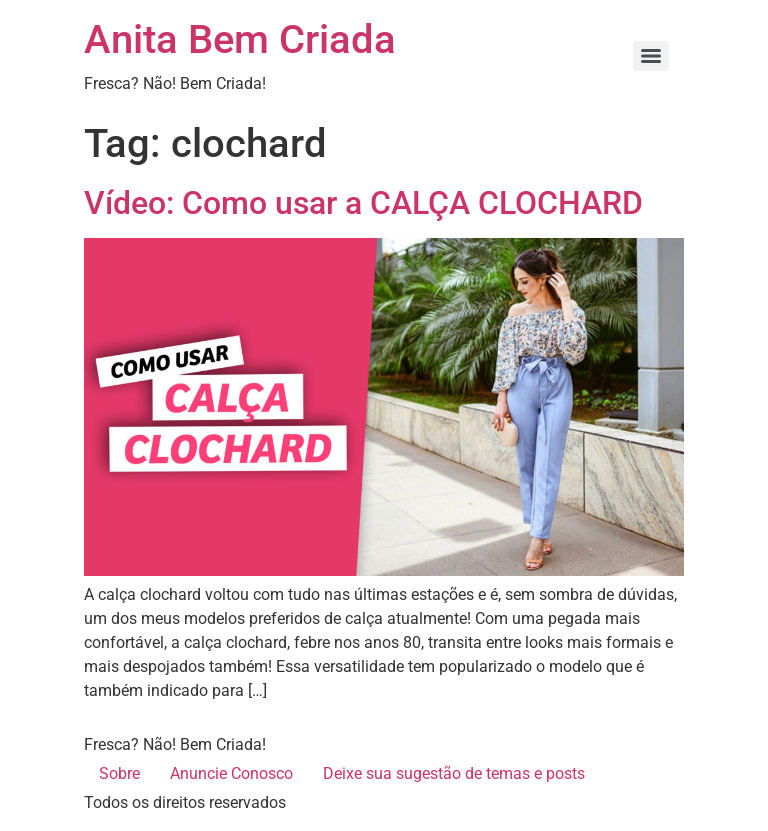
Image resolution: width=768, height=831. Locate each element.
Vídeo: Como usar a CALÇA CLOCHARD (363, 203)
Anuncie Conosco (231, 773)
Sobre (119, 773)
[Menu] (651, 56)
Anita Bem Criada (240, 39)
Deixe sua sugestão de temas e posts (454, 773)
